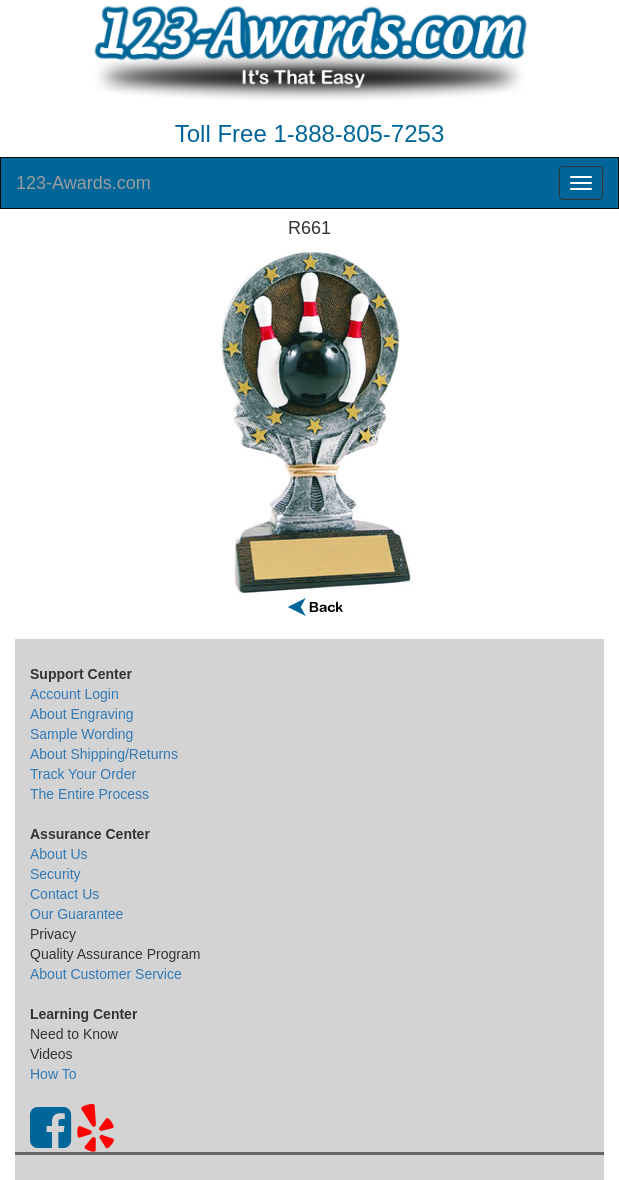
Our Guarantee (76, 914)
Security (55, 874)
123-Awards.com (83, 183)
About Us (59, 854)
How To (53, 1074)
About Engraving (82, 714)
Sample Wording (81, 734)
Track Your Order (83, 774)
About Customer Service (106, 974)
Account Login (74, 694)
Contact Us (64, 894)
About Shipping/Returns (104, 754)
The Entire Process (89, 794)
